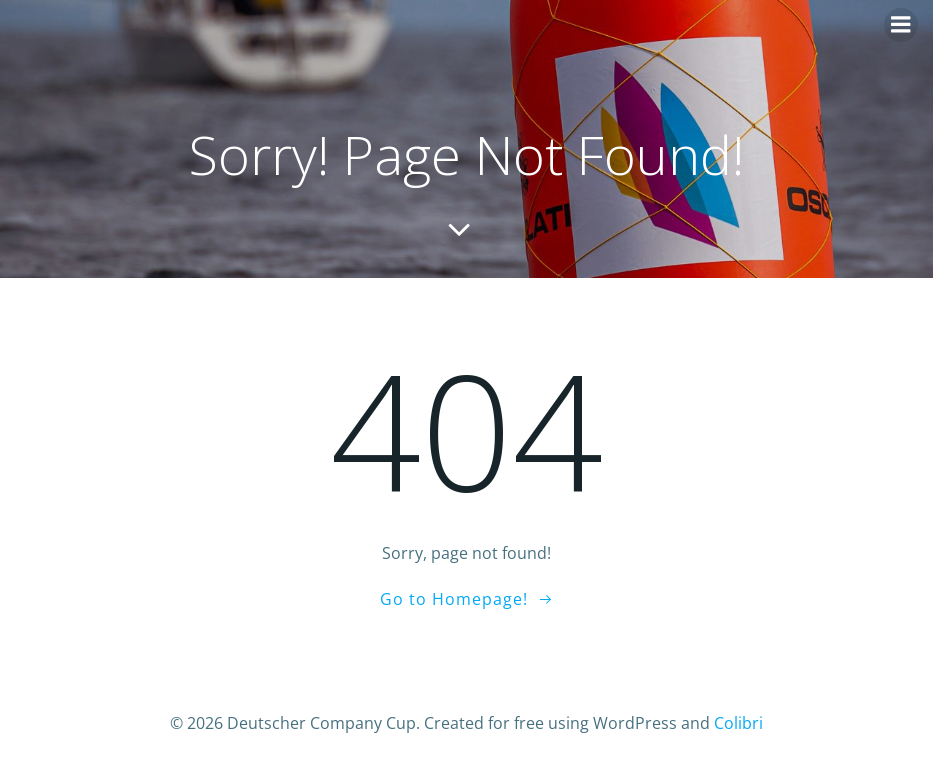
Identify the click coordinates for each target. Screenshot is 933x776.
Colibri (738, 723)
